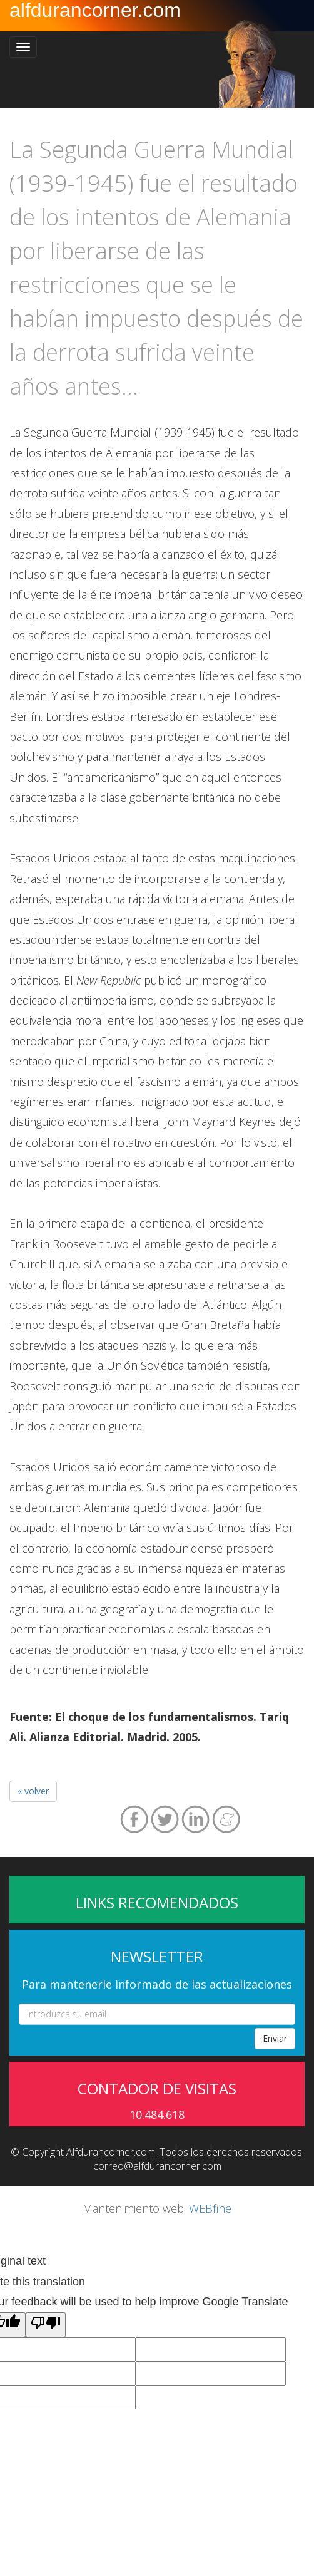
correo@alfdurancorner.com (157, 2166)
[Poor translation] (46, 2324)
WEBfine (210, 2208)
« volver (33, 1791)
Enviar (275, 2038)
